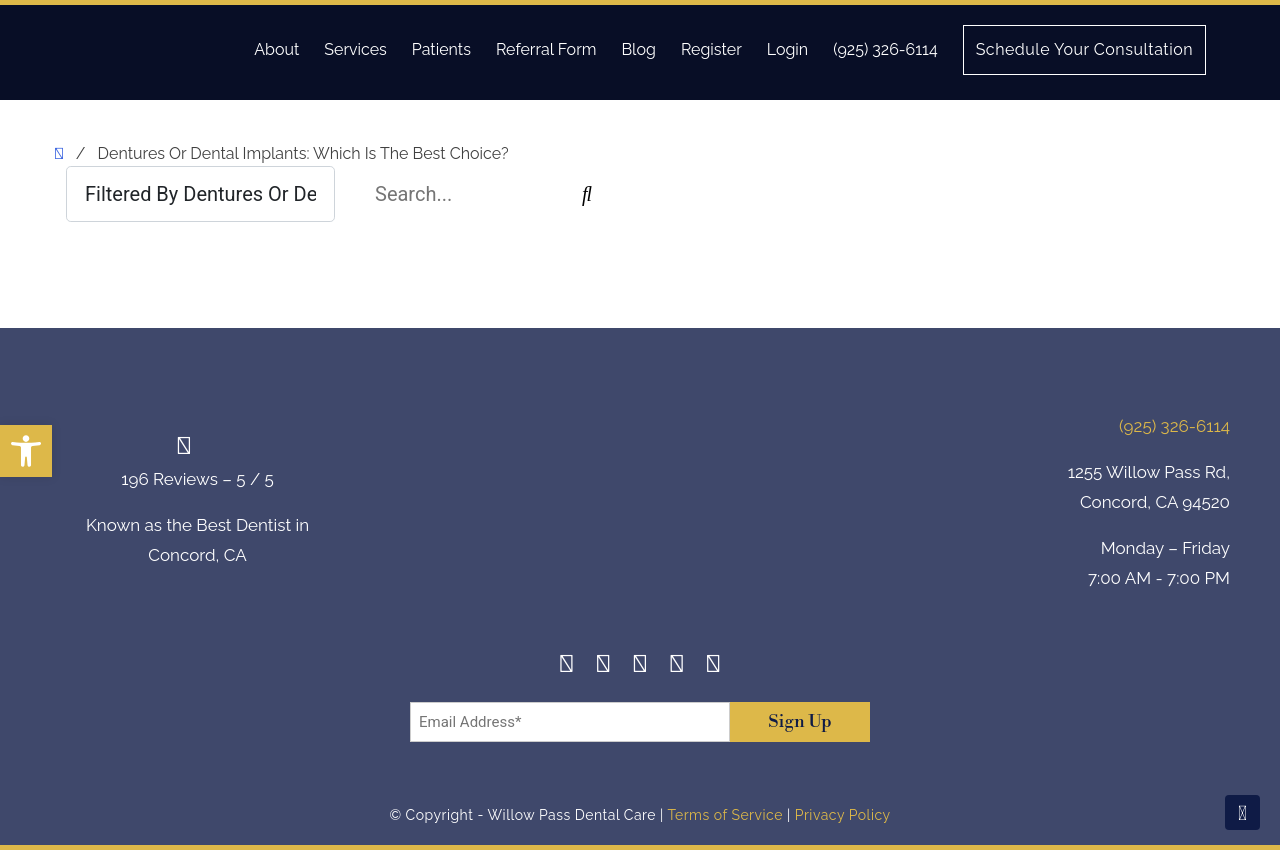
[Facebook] (566, 666)
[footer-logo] (640, 505)
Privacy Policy (843, 815)
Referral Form (546, 49)
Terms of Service (724, 815)
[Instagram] (603, 666)
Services (355, 49)
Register (711, 49)
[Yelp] (676, 666)
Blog (638, 49)
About (276, 49)
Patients (441, 49)
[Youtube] (713, 666)
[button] (26, 451)
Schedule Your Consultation (1084, 49)
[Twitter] (640, 666)
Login (787, 49)
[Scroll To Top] (1242, 812)
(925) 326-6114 (885, 49)
